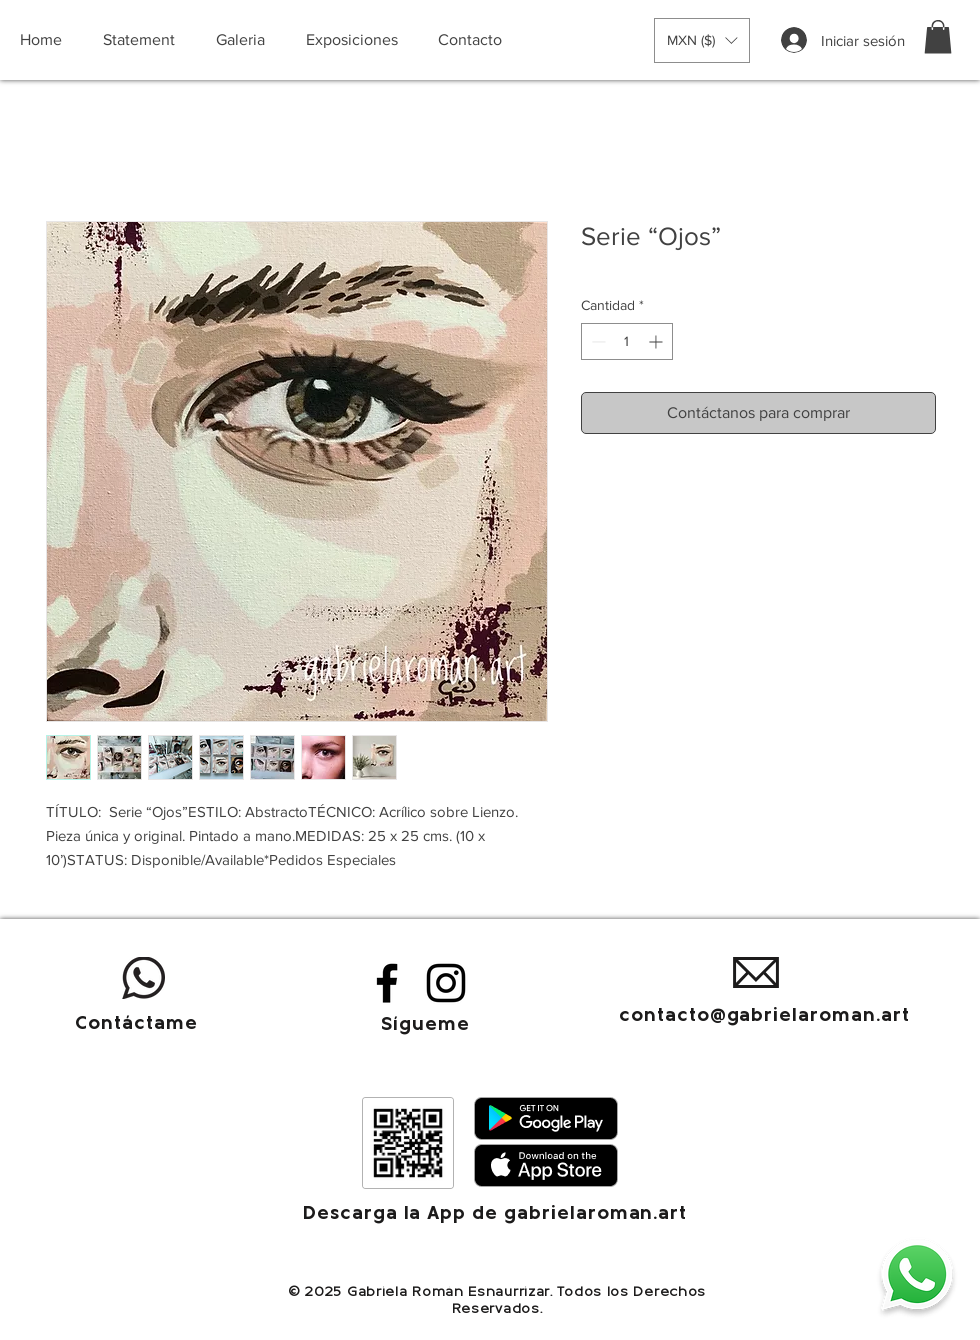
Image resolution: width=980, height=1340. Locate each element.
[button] (702, 40)
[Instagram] (446, 983)
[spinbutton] (627, 341)
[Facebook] (387, 983)
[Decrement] (596, 341)
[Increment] (657, 341)
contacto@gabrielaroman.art (764, 1016)
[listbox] (702, 40)
